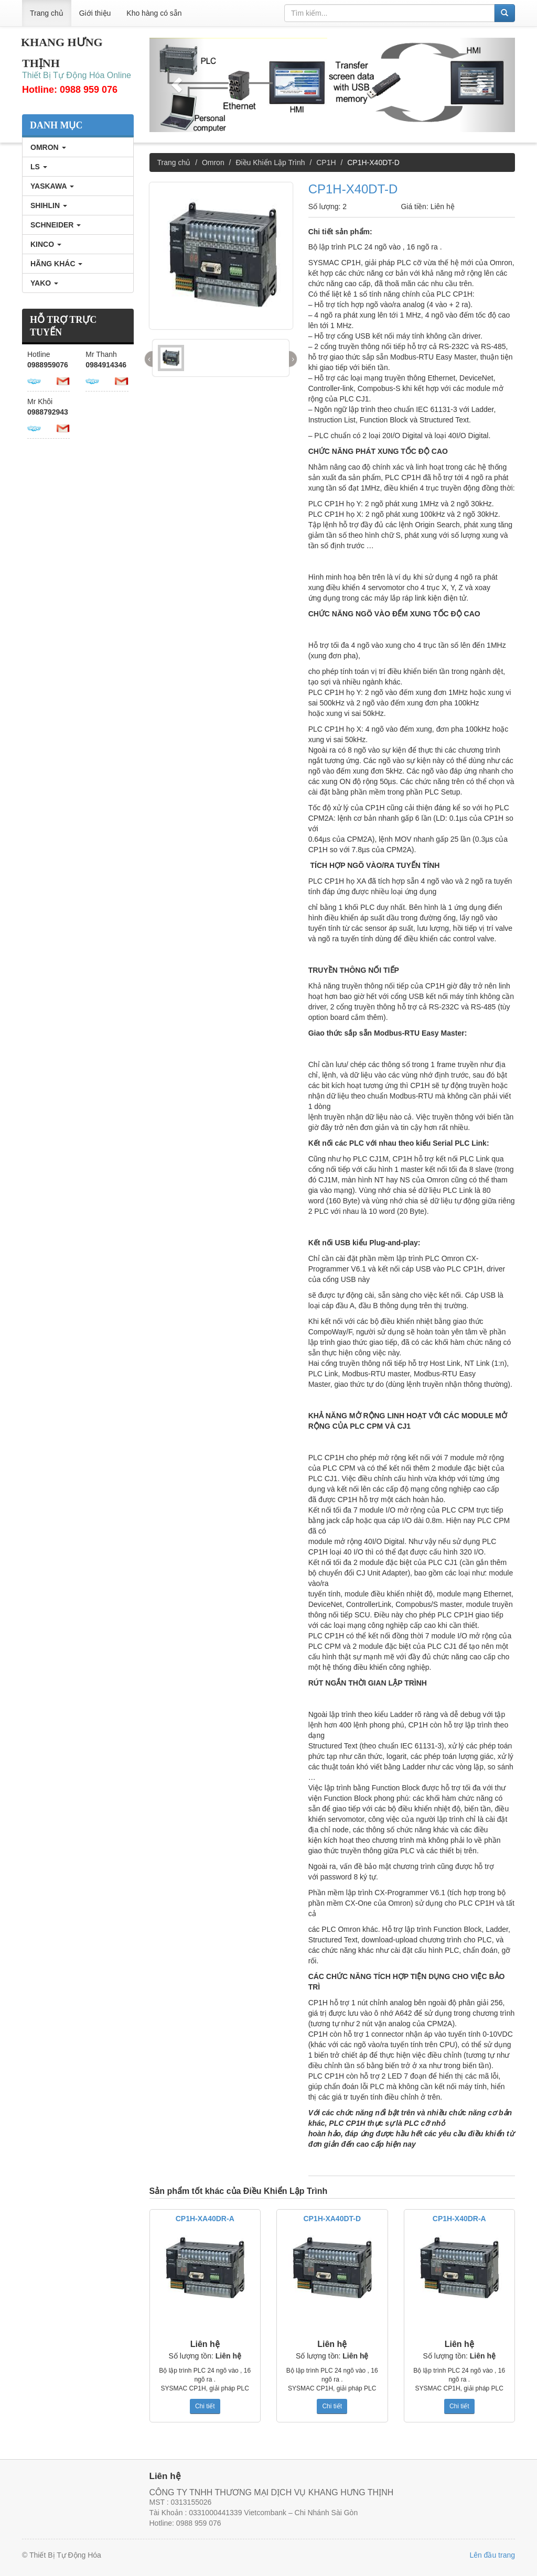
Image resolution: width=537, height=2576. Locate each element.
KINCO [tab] (45, 244)
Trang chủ (46, 13)
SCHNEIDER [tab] (55, 225)
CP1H (326, 162)
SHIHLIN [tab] (48, 205)
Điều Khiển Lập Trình (270, 162)
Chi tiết (205, 2406)
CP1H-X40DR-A (459, 2218)
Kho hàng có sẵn (153, 13)
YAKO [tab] (44, 283)
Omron (213, 162)
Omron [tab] (48, 147)
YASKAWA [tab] (52, 186)
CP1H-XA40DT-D (332, 2218)
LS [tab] (38, 166)
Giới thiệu (95, 13)
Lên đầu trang (492, 2555)
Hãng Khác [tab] (56, 263)
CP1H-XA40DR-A (205, 2218)
